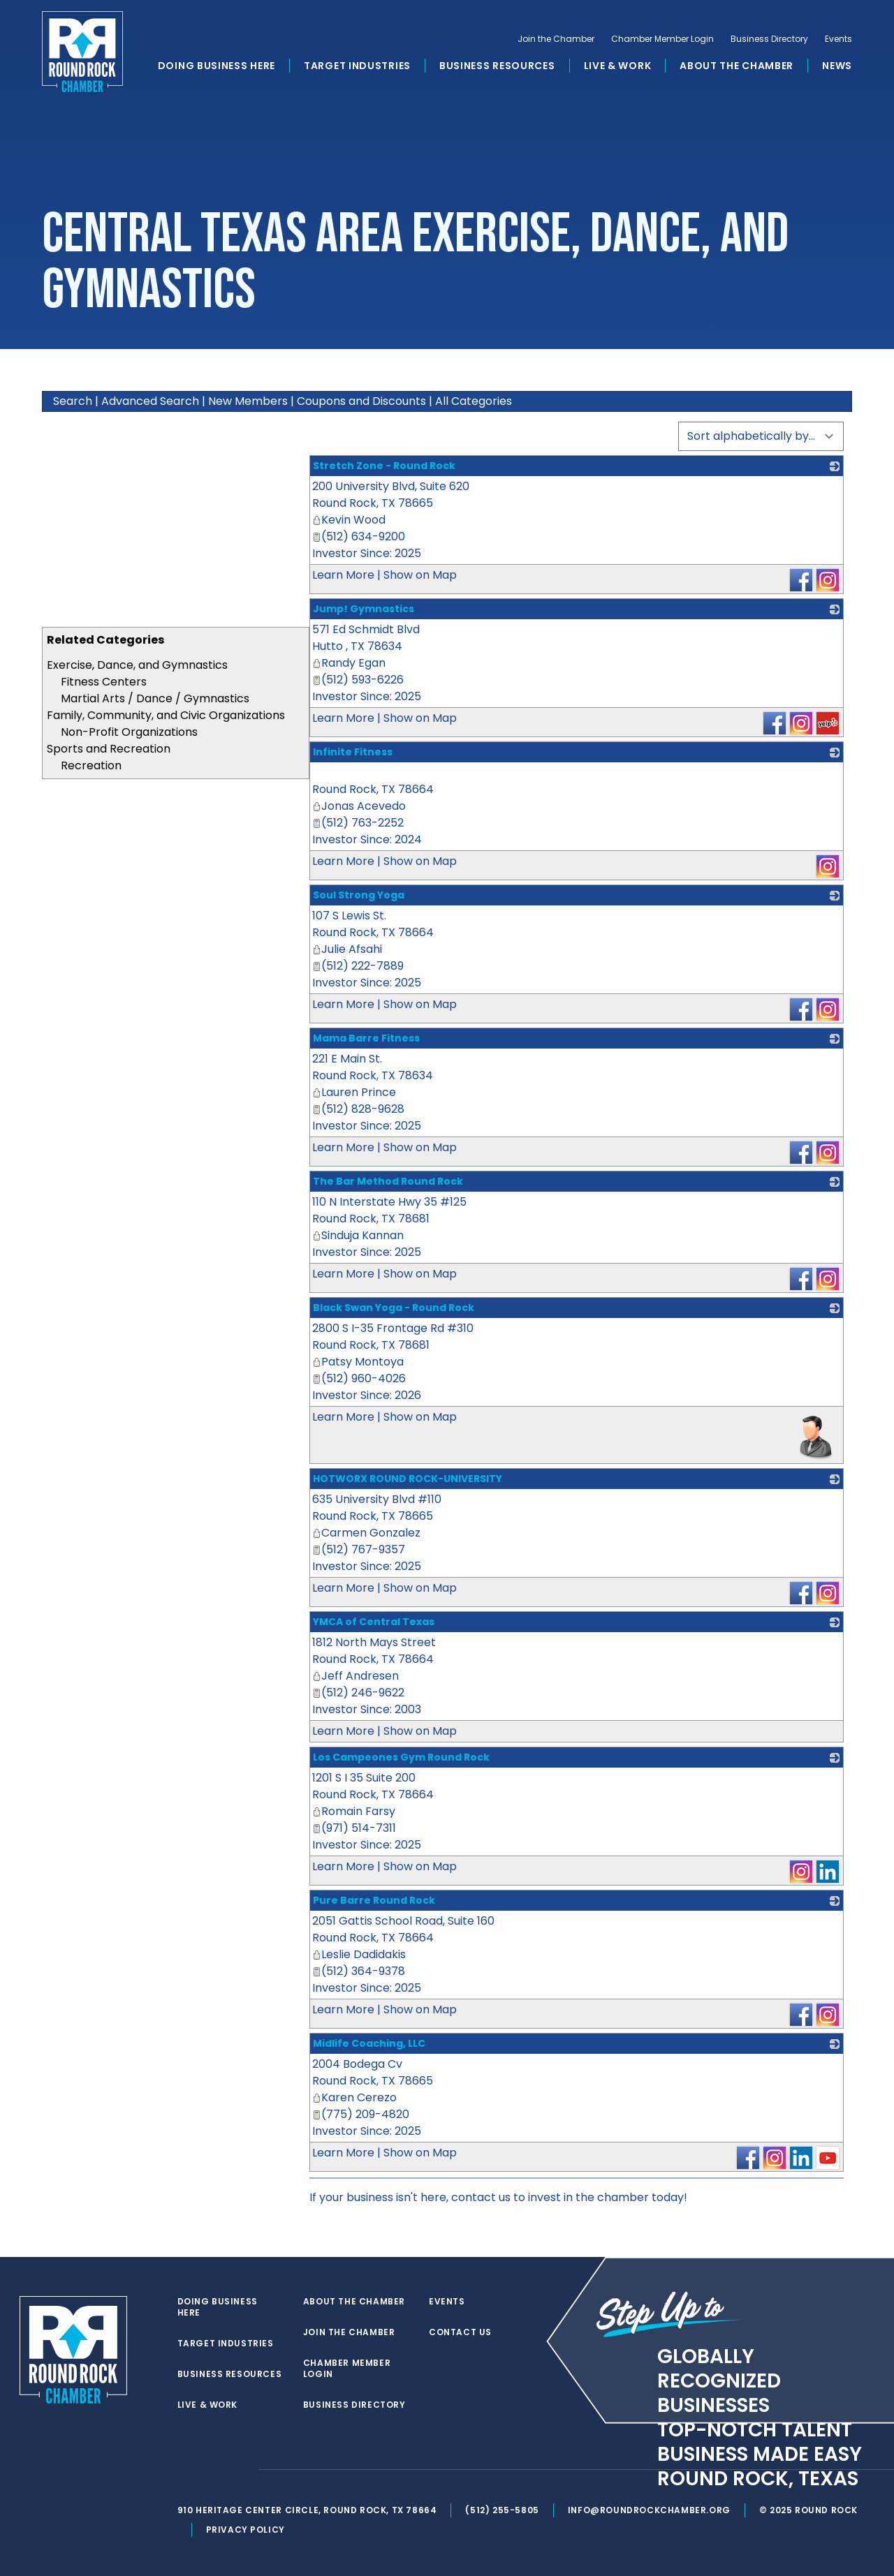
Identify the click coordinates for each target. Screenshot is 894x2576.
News (837, 66)
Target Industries (357, 66)
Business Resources (497, 66)
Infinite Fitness (353, 752)
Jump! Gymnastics (363, 609)
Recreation (91, 765)
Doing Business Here (216, 66)
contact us (481, 2197)
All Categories (473, 401)
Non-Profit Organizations (129, 732)
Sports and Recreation (108, 749)
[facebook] (212, 2470)
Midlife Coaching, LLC (369, 2043)
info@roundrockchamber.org (649, 2510)
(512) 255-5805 (501, 2510)
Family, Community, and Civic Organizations (166, 715)
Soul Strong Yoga (358, 895)
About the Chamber (736, 66)
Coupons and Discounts (361, 401)
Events (838, 39)
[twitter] (184, 2470)
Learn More (343, 575)
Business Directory (769, 39)
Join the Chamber (556, 39)
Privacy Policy (245, 2530)
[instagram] (240, 2470)
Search (72, 401)
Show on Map (420, 575)
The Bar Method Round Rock (388, 1181)
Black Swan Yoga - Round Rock (393, 1308)
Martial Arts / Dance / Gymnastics (155, 698)
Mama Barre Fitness (366, 1038)
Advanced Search (150, 401)
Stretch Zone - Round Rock (384, 466)
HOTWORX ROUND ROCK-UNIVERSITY (407, 1479)
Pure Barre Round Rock (374, 1900)
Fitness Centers (104, 682)
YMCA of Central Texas (373, 1622)
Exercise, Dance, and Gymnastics (137, 665)
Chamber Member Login (662, 39)
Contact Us (460, 2332)
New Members (248, 401)
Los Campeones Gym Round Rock (401, 1757)
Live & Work (618, 66)
